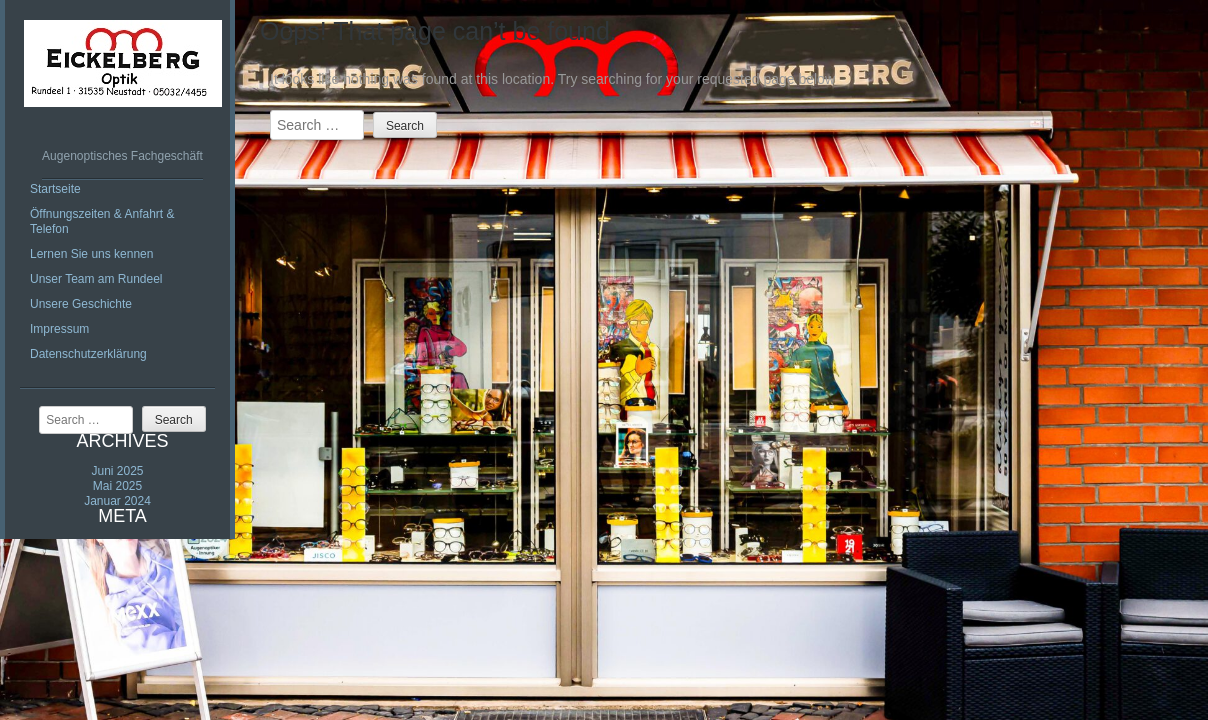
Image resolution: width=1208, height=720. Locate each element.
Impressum (59, 329)
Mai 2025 (117, 486)
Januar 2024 (117, 501)
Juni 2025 (117, 471)
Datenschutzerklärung (88, 354)
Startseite (55, 189)
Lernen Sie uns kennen (91, 254)
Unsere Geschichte (81, 304)
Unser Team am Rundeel (96, 279)
